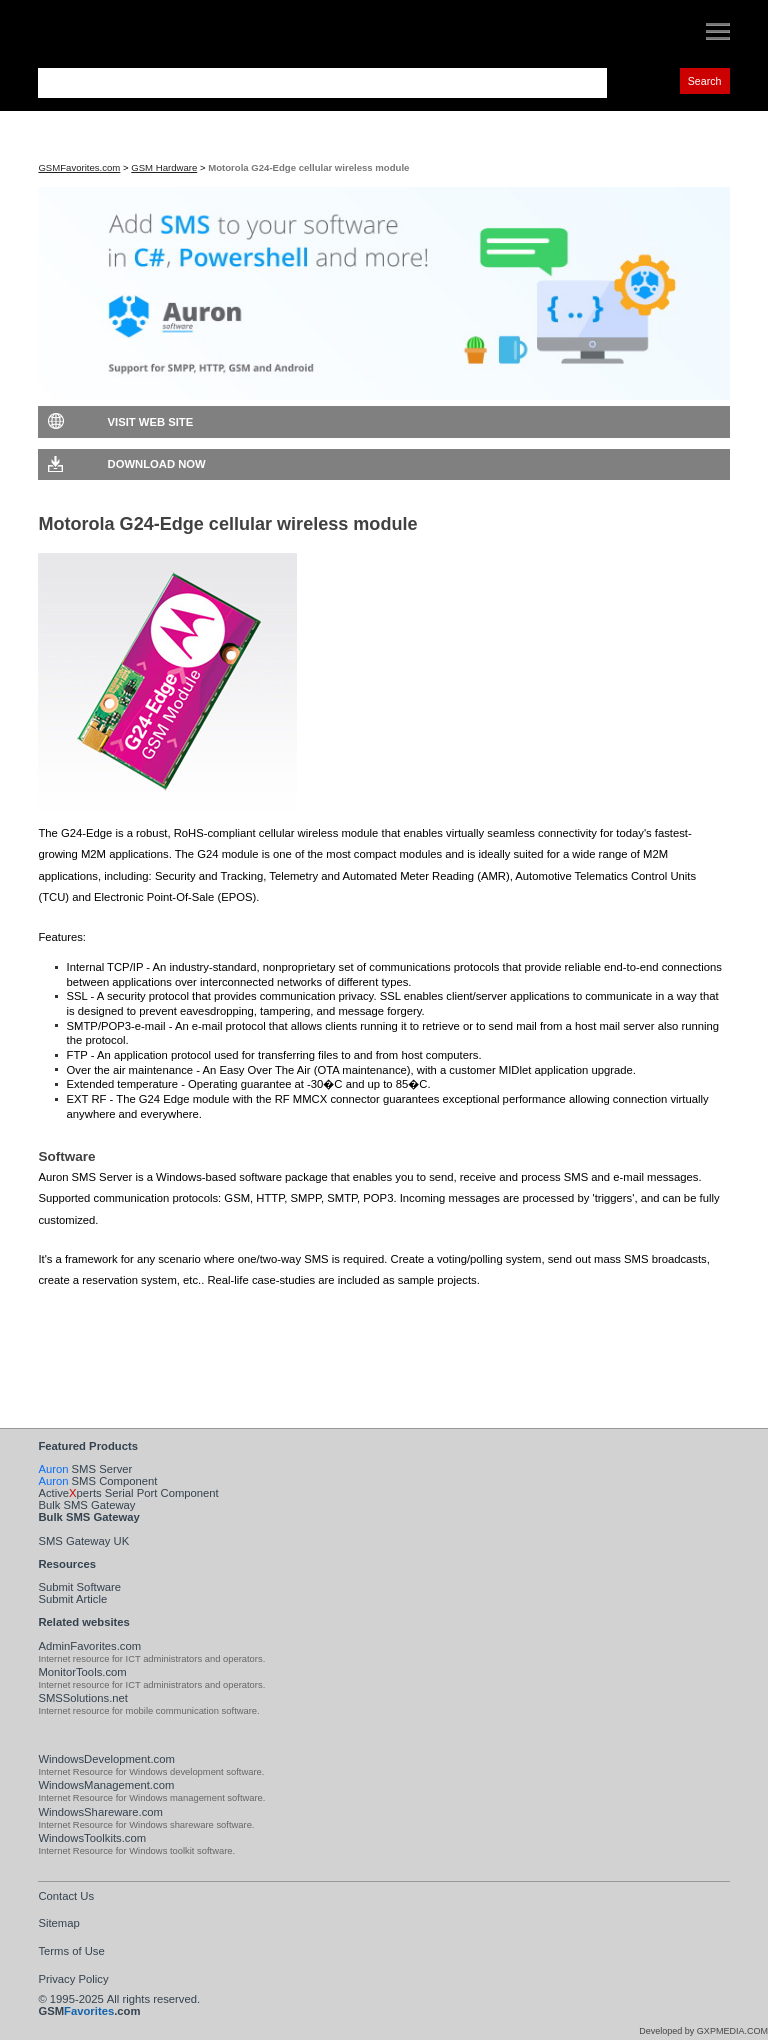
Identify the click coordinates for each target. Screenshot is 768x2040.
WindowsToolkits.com (92, 1838)
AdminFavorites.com (89, 1646)
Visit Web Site (151, 422)
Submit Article (72, 1599)
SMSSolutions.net (83, 1698)
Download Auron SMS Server (166, 1314)
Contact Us (66, 1896)
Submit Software (79, 1587)
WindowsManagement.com (106, 1785)
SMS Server (85, 1469)
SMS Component (97, 1481)
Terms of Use (71, 1951)
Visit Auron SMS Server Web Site (175, 1346)
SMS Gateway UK (83, 1541)
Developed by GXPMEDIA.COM (703, 2031)
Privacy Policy (73, 1979)
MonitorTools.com (82, 1672)
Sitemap (58, 1923)
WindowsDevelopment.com (106, 1759)
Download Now (157, 464)
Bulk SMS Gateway (86, 1505)
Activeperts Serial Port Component (128, 1493)
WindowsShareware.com (100, 1812)
